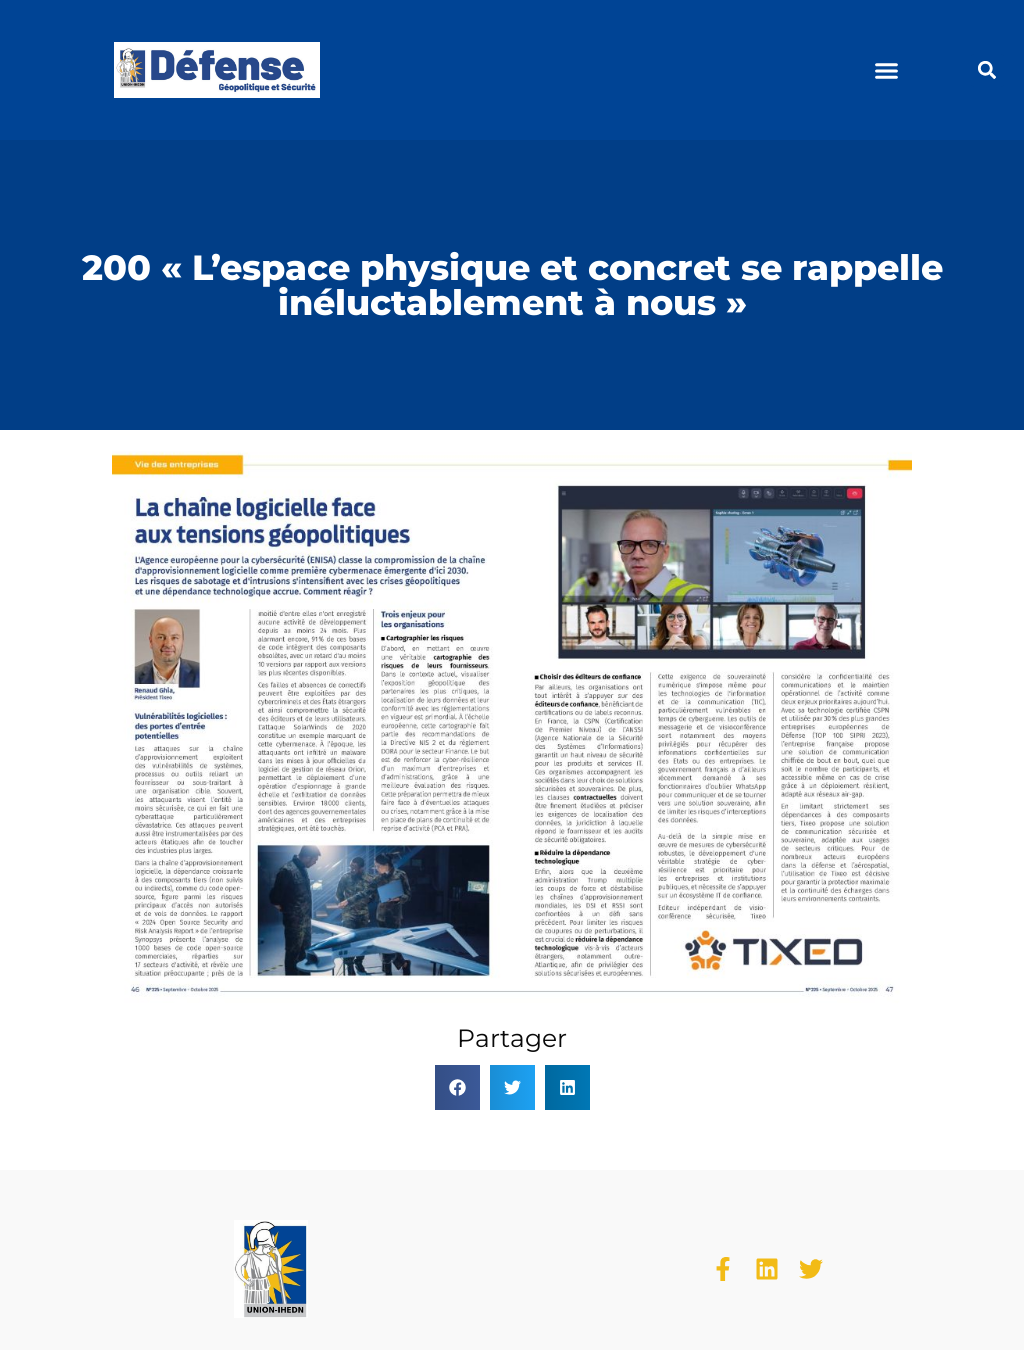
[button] (887, 70)
